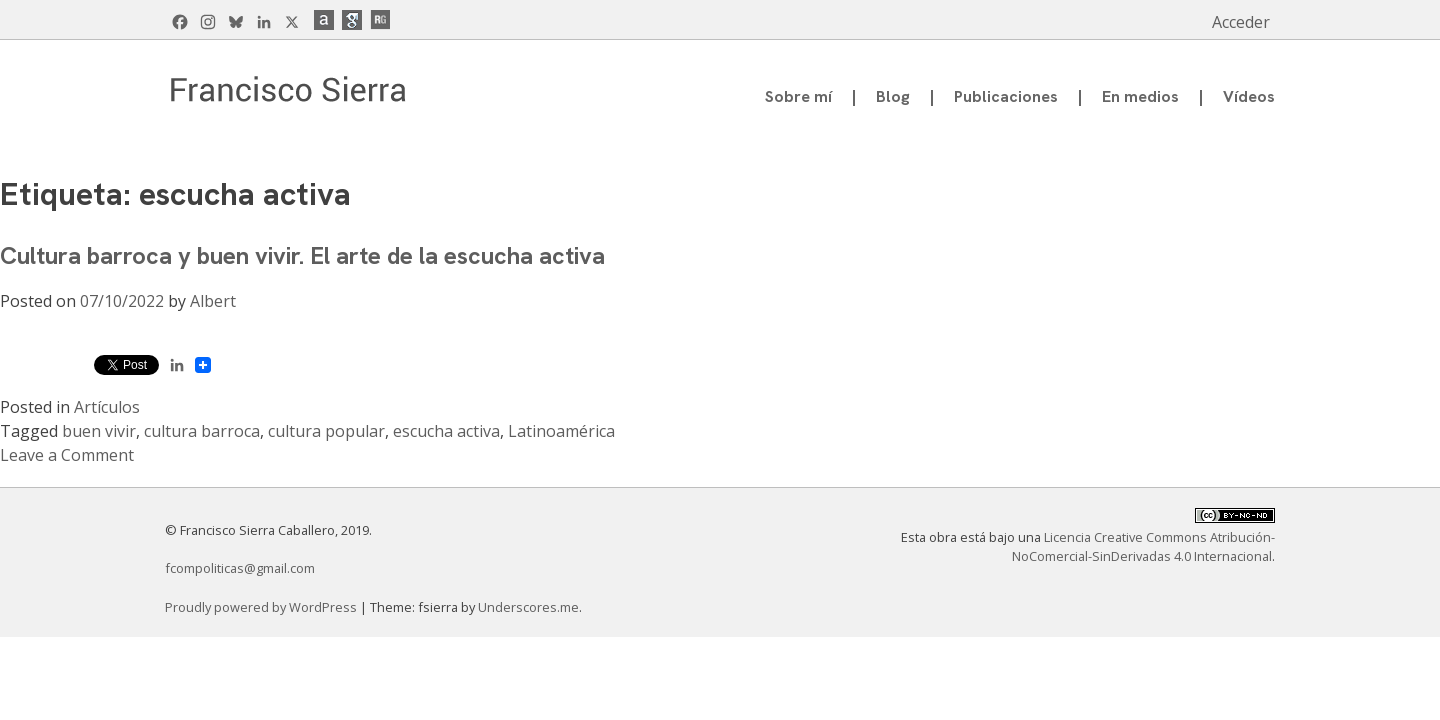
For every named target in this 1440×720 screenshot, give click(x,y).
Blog (893, 96)
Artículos (107, 407)
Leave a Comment (67, 455)
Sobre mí (798, 96)
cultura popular (326, 431)
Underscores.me (528, 607)
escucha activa (446, 431)
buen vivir (99, 431)
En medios (1140, 96)
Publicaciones (1006, 96)
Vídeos (1249, 96)
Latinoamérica (561, 431)
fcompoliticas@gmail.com (240, 568)
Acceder (1241, 22)
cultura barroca (202, 431)
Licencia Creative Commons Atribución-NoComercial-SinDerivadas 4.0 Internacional (1143, 546)
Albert (213, 301)
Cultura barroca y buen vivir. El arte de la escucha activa (302, 255)
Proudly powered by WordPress (262, 607)
